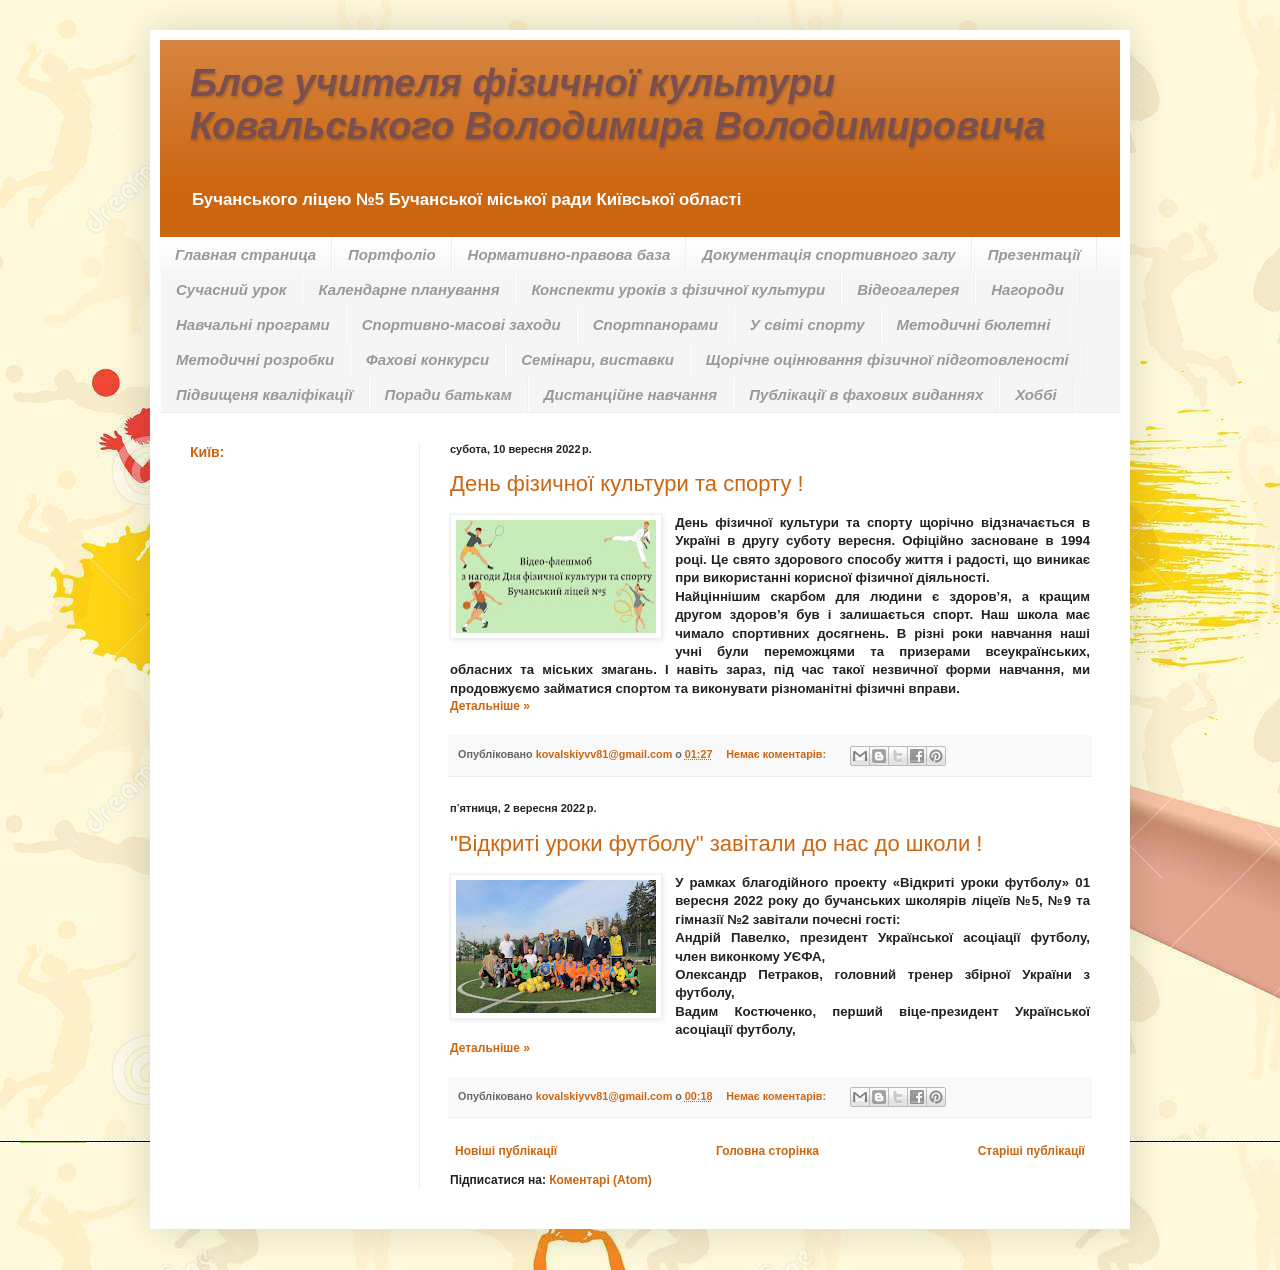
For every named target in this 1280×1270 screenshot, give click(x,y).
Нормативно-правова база (569, 254)
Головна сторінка (767, 1151)
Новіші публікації (506, 1151)
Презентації (1034, 254)
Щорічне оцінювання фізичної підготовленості (887, 359)
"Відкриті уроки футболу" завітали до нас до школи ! (716, 843)
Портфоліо (392, 254)
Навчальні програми (253, 324)
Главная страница (245, 254)
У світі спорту (807, 324)
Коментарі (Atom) (600, 1180)
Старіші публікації (1031, 1151)
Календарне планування (408, 289)
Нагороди (1027, 289)
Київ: (207, 452)
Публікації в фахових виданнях (866, 394)
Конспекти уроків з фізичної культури (678, 289)
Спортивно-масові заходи (461, 324)
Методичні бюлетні (974, 324)
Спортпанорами (655, 324)
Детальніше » (490, 706)
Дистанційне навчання (630, 394)
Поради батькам (448, 394)
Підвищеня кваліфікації (264, 394)
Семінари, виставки (597, 359)
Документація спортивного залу (828, 254)
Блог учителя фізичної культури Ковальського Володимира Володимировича (617, 104)
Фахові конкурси (427, 359)
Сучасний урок (231, 289)
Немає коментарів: (777, 754)
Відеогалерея (908, 289)
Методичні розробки (255, 359)
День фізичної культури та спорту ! (627, 483)
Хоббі (1035, 394)
